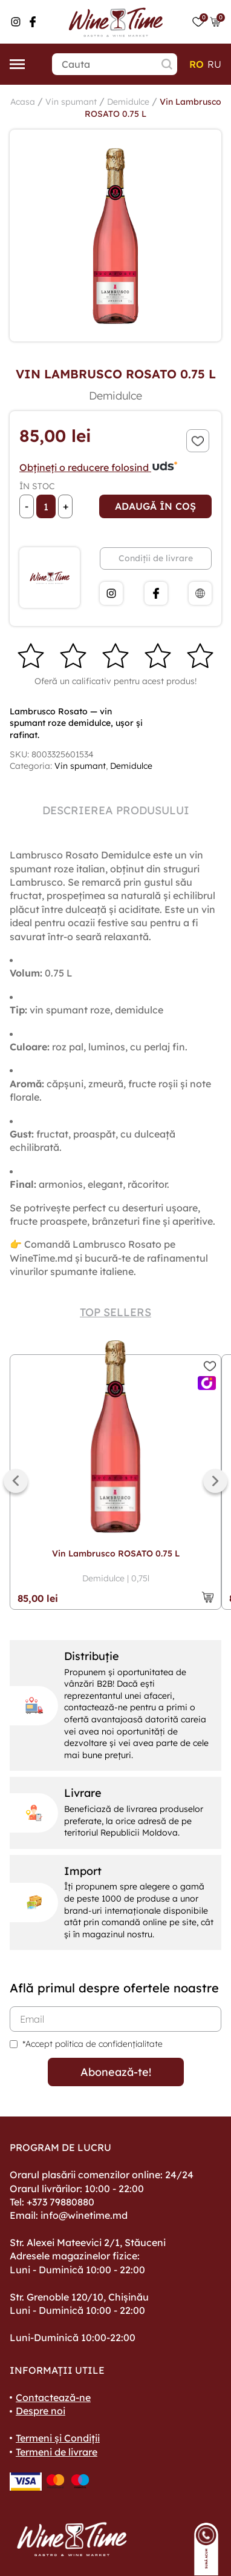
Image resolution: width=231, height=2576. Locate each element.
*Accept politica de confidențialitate (92, 2044)
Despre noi (40, 2411)
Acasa (22, 101)
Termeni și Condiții (58, 2438)
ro (196, 64)
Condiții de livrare (156, 558)
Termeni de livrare (56, 2452)
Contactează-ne (53, 2397)
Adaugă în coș (155, 506)
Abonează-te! (115, 2072)
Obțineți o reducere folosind (98, 467)
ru (214, 64)
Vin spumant (71, 101)
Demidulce (128, 101)
